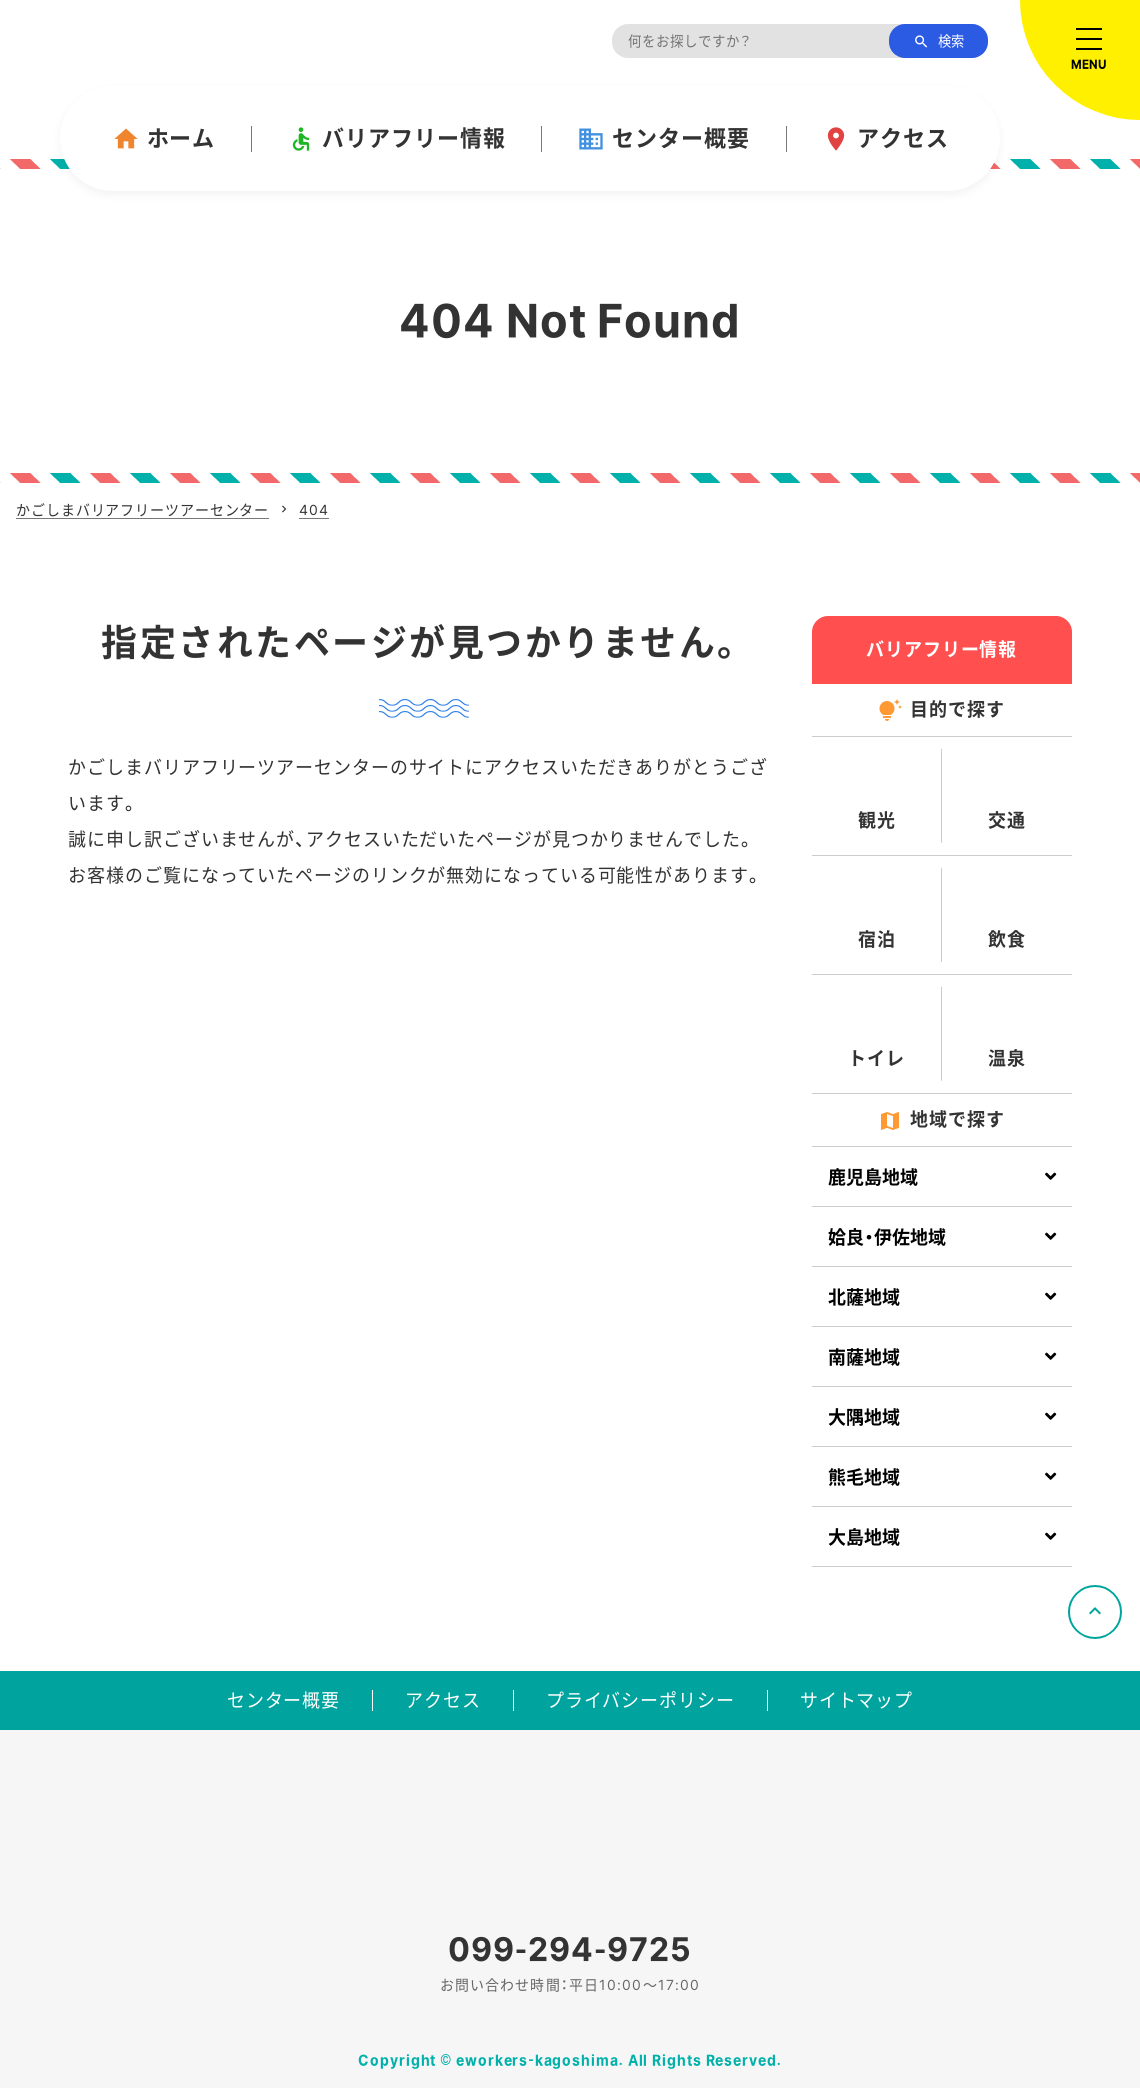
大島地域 (864, 1537)
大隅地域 (864, 1417)
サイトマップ (856, 1700)
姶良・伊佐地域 (887, 1237)
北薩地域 (864, 1297)
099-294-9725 (570, 1949)
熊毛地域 (864, 1477)
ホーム (164, 139)
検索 (938, 42)
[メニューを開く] (1080, 60)
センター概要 (663, 139)
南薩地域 (864, 1357)
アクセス (885, 139)
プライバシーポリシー (640, 1700)
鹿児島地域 (873, 1177)
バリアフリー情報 (396, 139)
